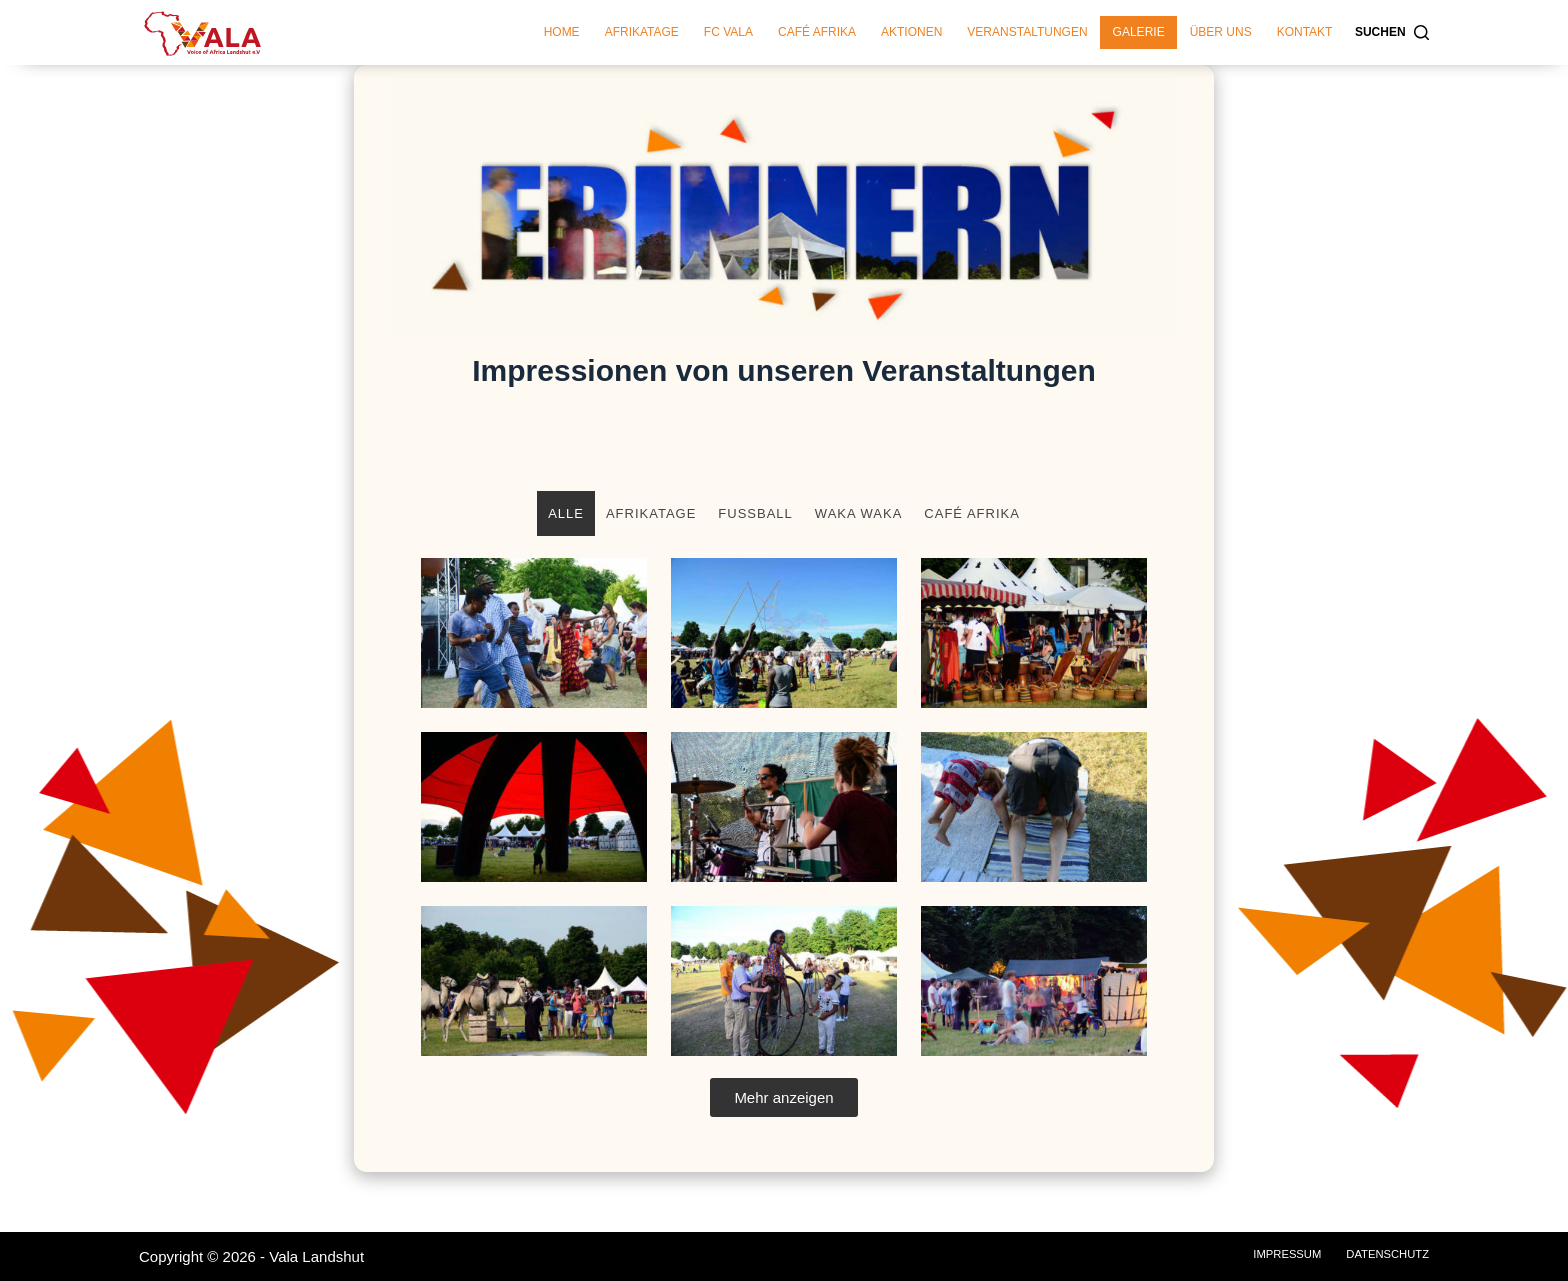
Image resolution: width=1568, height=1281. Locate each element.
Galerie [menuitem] (1139, 32)
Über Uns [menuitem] (1221, 32)
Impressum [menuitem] (1279, 1254)
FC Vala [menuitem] (728, 32)
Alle (566, 513)
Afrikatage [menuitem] (642, 32)
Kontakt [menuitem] (1305, 32)
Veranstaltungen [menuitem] (1027, 32)
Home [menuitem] (562, 32)
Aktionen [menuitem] (911, 32)
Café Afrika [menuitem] (817, 32)
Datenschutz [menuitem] (1385, 1254)
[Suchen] (1392, 33)
